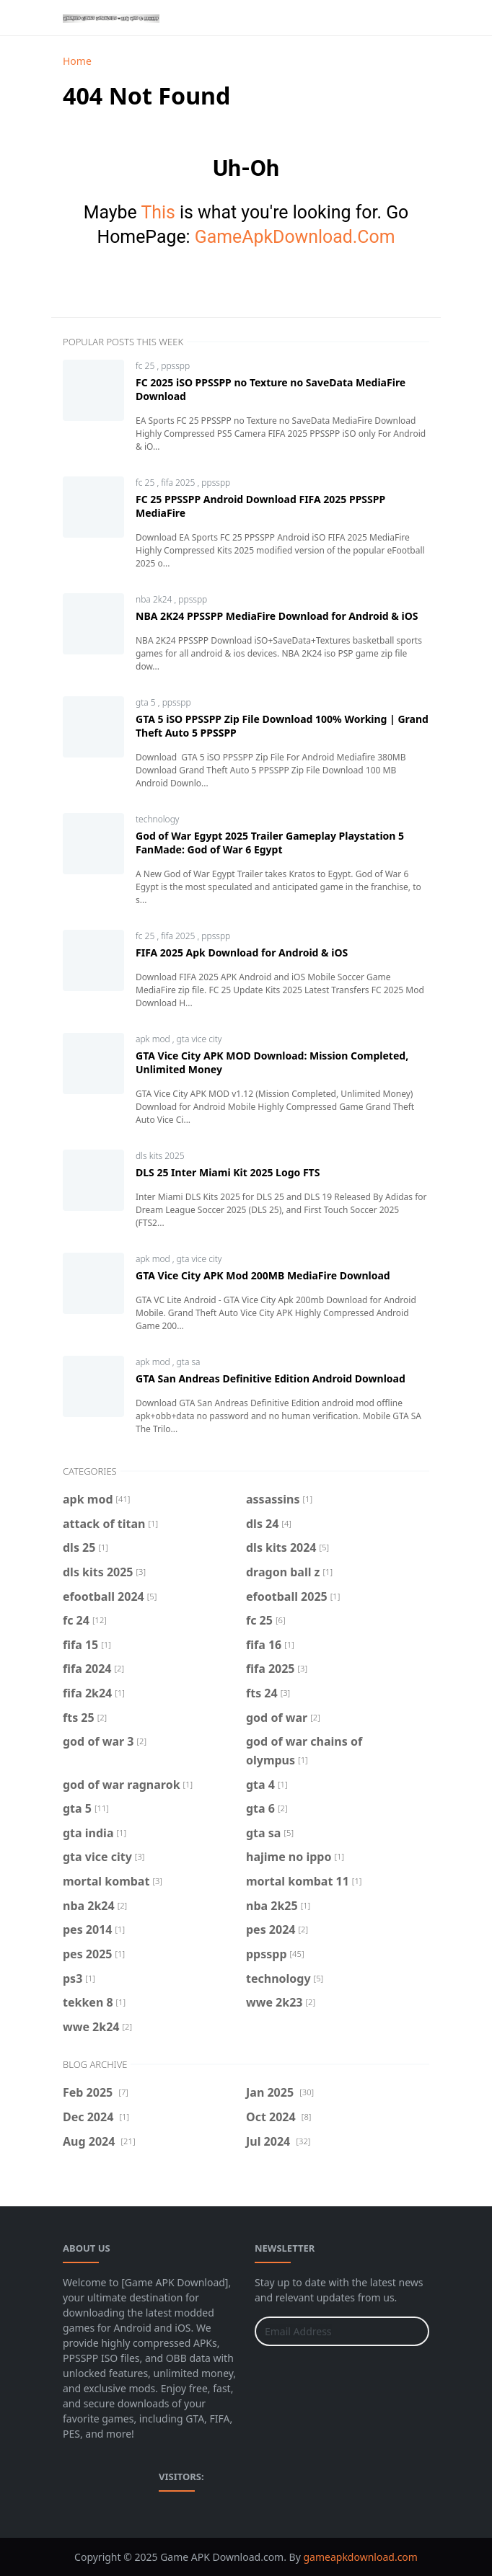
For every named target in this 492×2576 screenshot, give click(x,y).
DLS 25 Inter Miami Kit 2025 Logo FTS (228, 1172)
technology (157, 819)
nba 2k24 (155, 599)
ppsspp (175, 366)
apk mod (154, 1039)
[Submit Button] (412, 2331)
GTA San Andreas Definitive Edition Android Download (270, 1378)
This (158, 212)
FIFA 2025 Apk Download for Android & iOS (242, 952)
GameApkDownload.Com (295, 236)
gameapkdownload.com (360, 2557)
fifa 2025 (179, 482)
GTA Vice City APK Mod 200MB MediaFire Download (263, 1275)
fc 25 (146, 366)
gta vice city (199, 1039)
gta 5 (147, 702)
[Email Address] (326, 2331)
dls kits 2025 (160, 1156)
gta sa (189, 1362)
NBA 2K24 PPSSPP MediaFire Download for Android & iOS (277, 616)
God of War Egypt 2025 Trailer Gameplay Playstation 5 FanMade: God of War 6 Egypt (270, 842)
